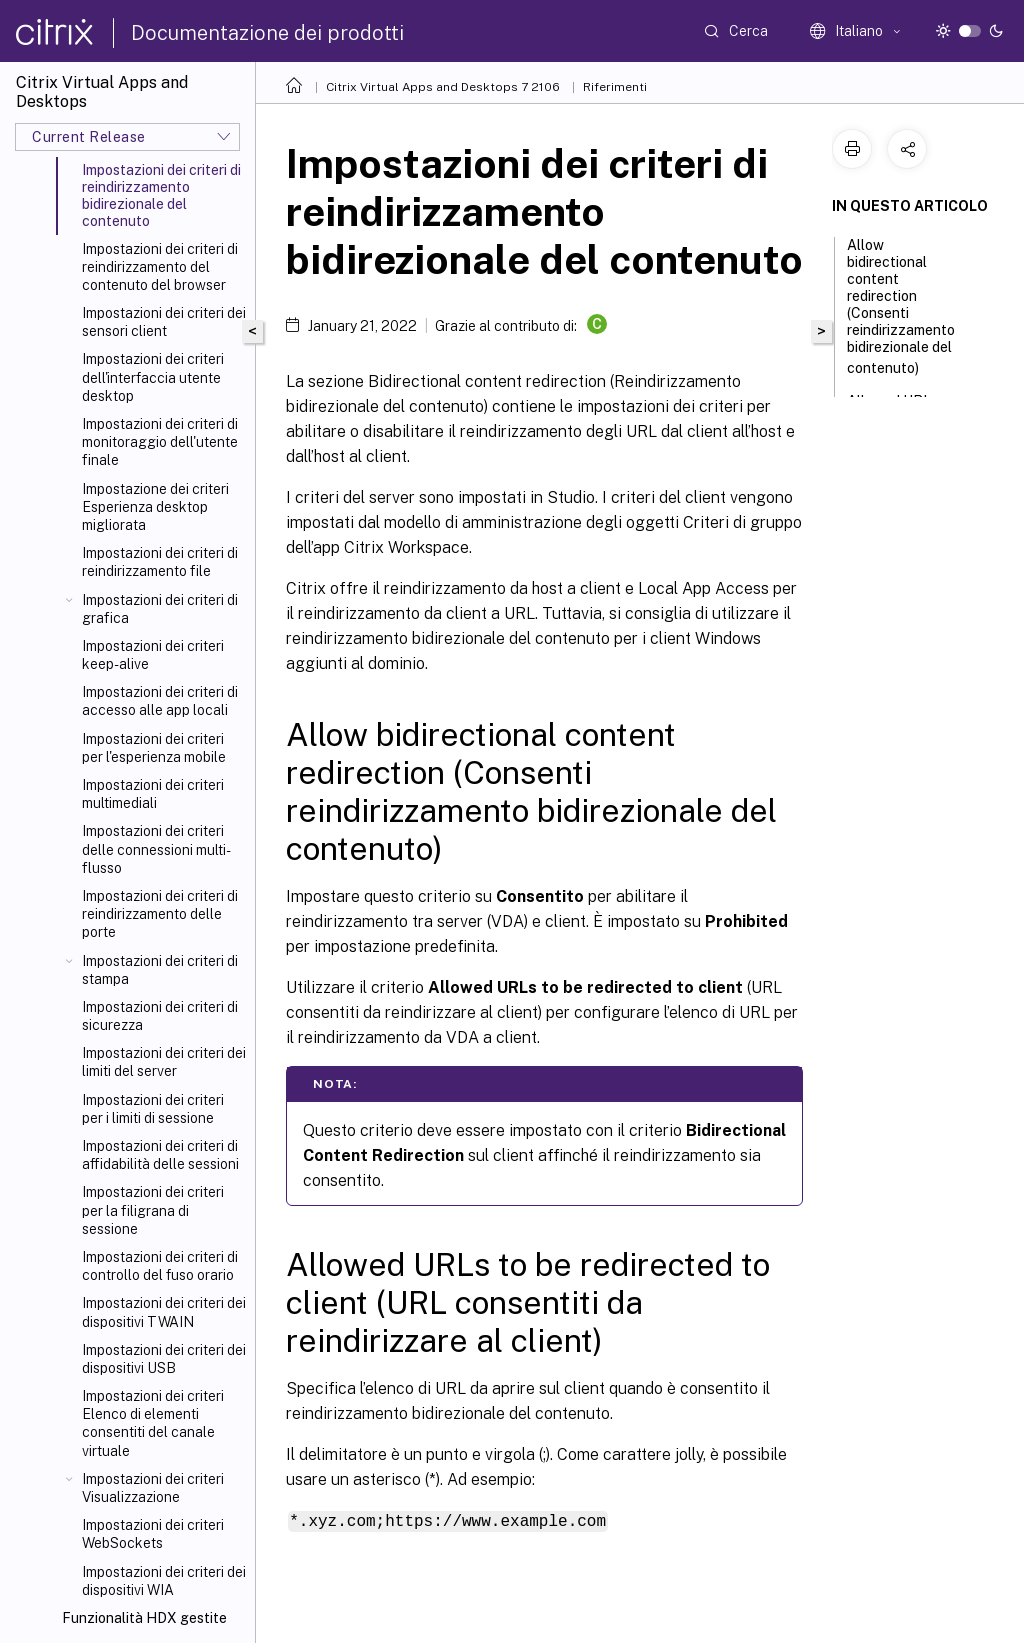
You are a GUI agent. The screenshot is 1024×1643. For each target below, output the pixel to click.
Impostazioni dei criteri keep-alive (153, 655)
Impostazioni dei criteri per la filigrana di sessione (153, 1210)
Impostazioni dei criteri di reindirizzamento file (160, 562)
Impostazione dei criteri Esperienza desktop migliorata (155, 507)
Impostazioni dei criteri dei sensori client (164, 322)
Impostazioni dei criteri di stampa (160, 970)
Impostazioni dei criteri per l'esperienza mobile (154, 748)
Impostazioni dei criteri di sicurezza (160, 1016)
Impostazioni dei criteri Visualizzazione (153, 1488)
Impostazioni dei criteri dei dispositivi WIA (164, 1581)
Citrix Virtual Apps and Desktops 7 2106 (443, 87)
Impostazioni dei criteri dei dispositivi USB (164, 1359)
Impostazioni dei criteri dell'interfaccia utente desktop (153, 377)
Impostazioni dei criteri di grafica (160, 609)
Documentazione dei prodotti (267, 33)
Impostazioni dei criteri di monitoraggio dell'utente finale (160, 442)
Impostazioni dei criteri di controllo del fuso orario (160, 1266)
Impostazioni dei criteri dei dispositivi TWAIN (164, 1312)
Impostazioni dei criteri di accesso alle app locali (160, 701)
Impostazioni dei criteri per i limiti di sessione (153, 1109)
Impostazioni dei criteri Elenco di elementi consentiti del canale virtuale (153, 1423)
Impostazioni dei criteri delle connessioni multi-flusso (156, 849)
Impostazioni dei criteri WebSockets (153, 1534)
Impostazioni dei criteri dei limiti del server (164, 1062)
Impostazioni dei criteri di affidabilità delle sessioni (160, 1155)
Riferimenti (615, 87)
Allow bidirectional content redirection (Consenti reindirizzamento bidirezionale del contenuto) (901, 306)
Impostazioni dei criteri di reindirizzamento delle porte (160, 914)
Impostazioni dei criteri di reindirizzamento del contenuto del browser (160, 267)
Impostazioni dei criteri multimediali (153, 794)
